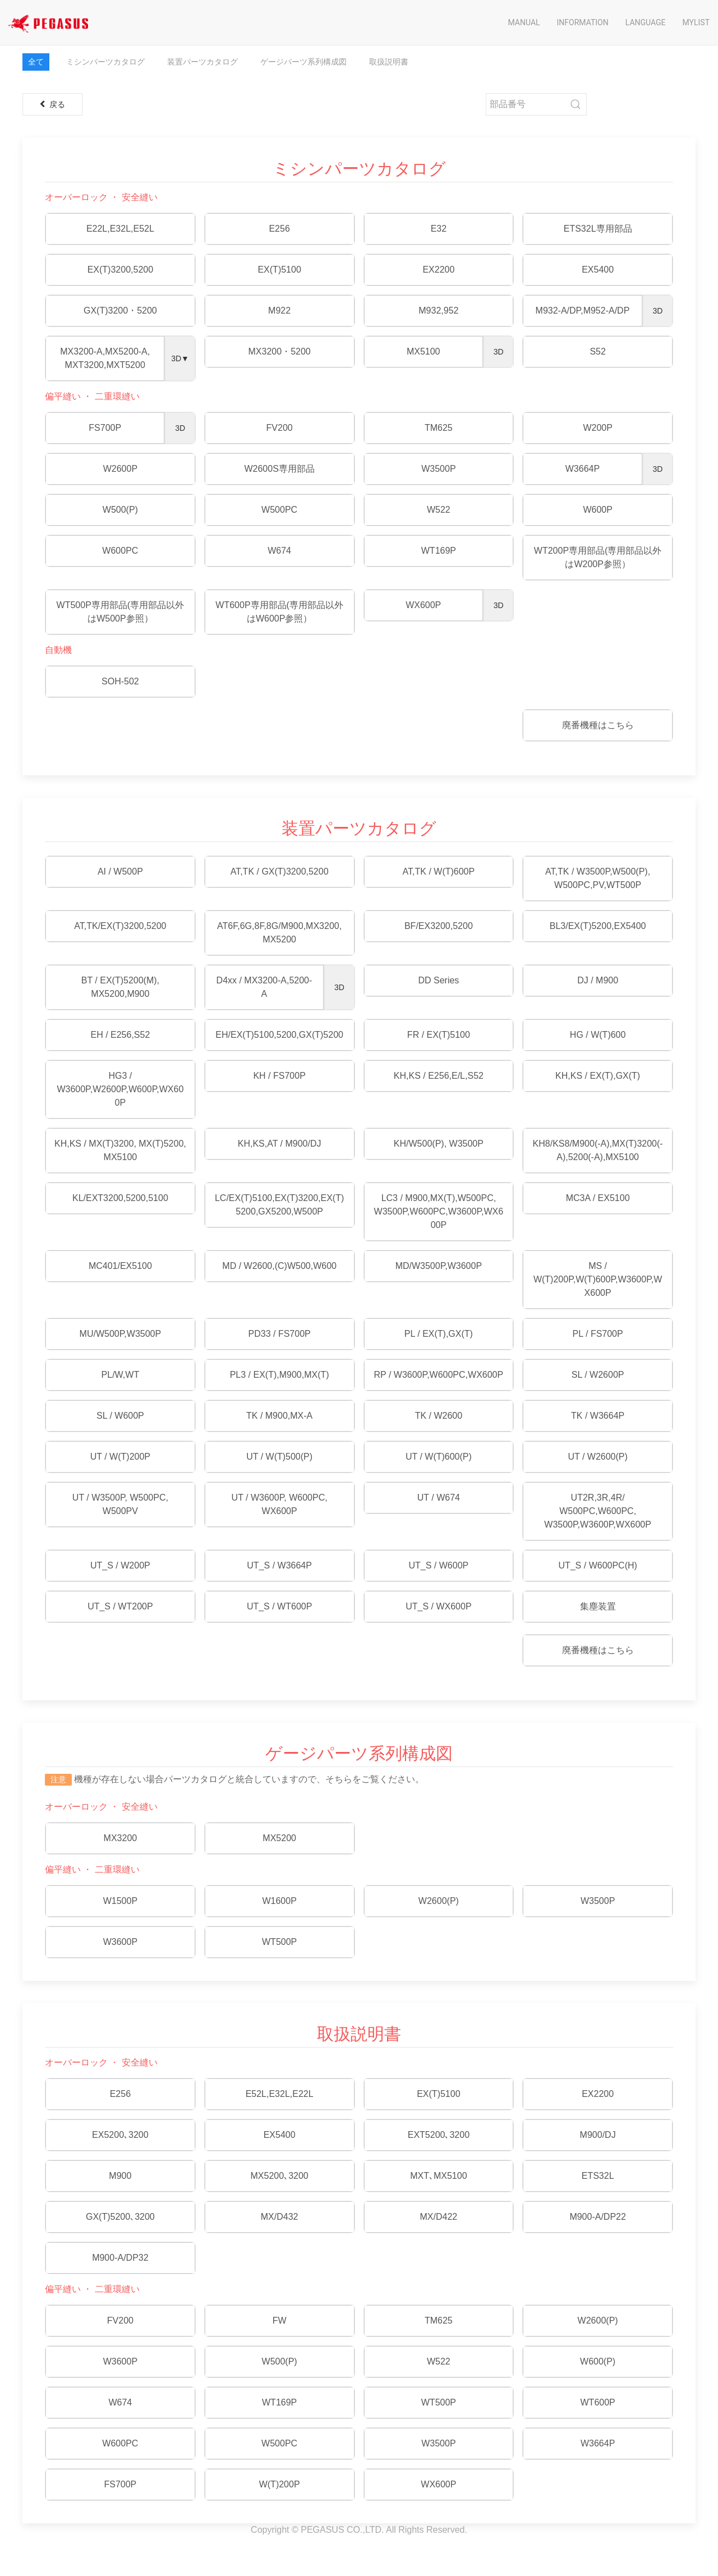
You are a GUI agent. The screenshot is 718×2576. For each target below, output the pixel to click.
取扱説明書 (388, 61)
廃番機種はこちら (598, 725)
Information (583, 22)
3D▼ (180, 358)
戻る (52, 104)
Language (645, 22)
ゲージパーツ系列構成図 (303, 61)
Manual (524, 22)
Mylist (696, 22)
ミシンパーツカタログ (105, 61)
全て (36, 61)
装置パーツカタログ (202, 61)
